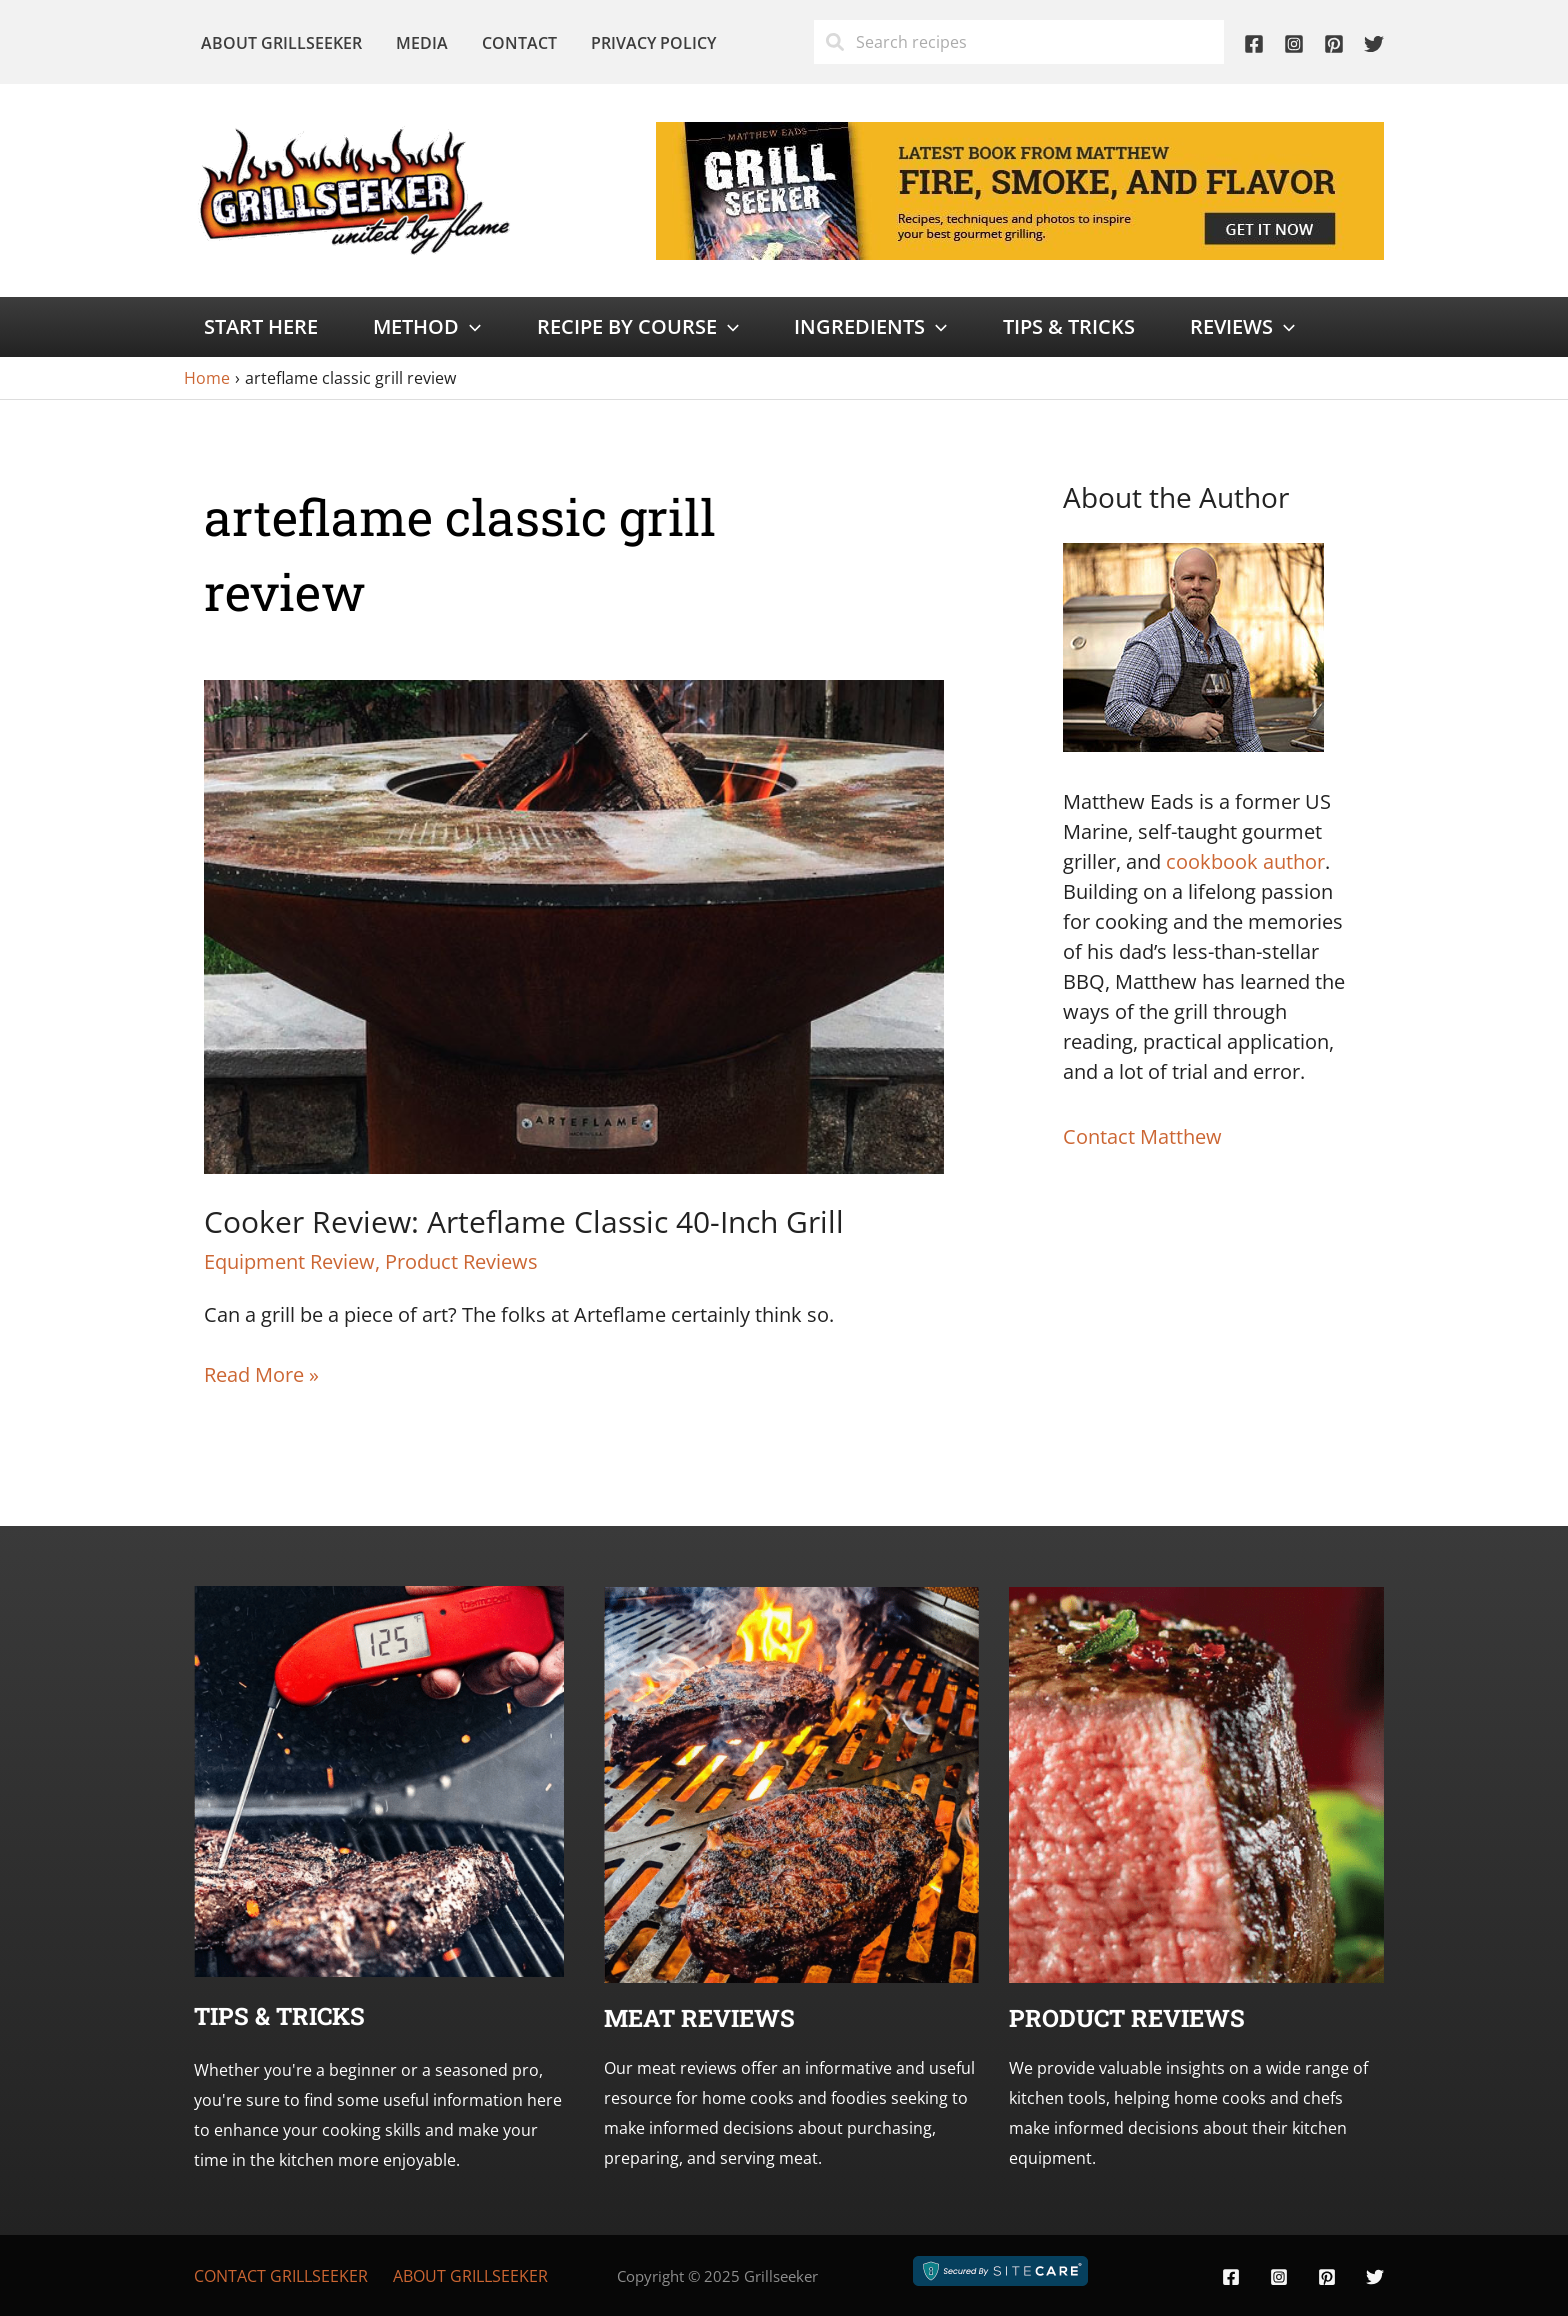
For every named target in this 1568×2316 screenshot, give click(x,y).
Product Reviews (461, 1261)
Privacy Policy (646, 43)
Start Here (261, 326)
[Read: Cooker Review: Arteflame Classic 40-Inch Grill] (574, 924)
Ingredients (870, 327)
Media (419, 43)
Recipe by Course (638, 327)
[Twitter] (1374, 44)
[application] (470, 327)
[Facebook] (1254, 44)
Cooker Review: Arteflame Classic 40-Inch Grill (524, 1221)
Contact (514, 43)
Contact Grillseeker (281, 2276)
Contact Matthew (1142, 1136)
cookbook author (1245, 861)
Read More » (261, 1375)
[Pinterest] (1334, 44)
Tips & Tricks (1069, 326)
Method (427, 327)
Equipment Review (289, 1261)
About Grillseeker (280, 43)
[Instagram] (1294, 44)
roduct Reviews (1135, 2018)
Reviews (1242, 327)
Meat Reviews (699, 2018)
